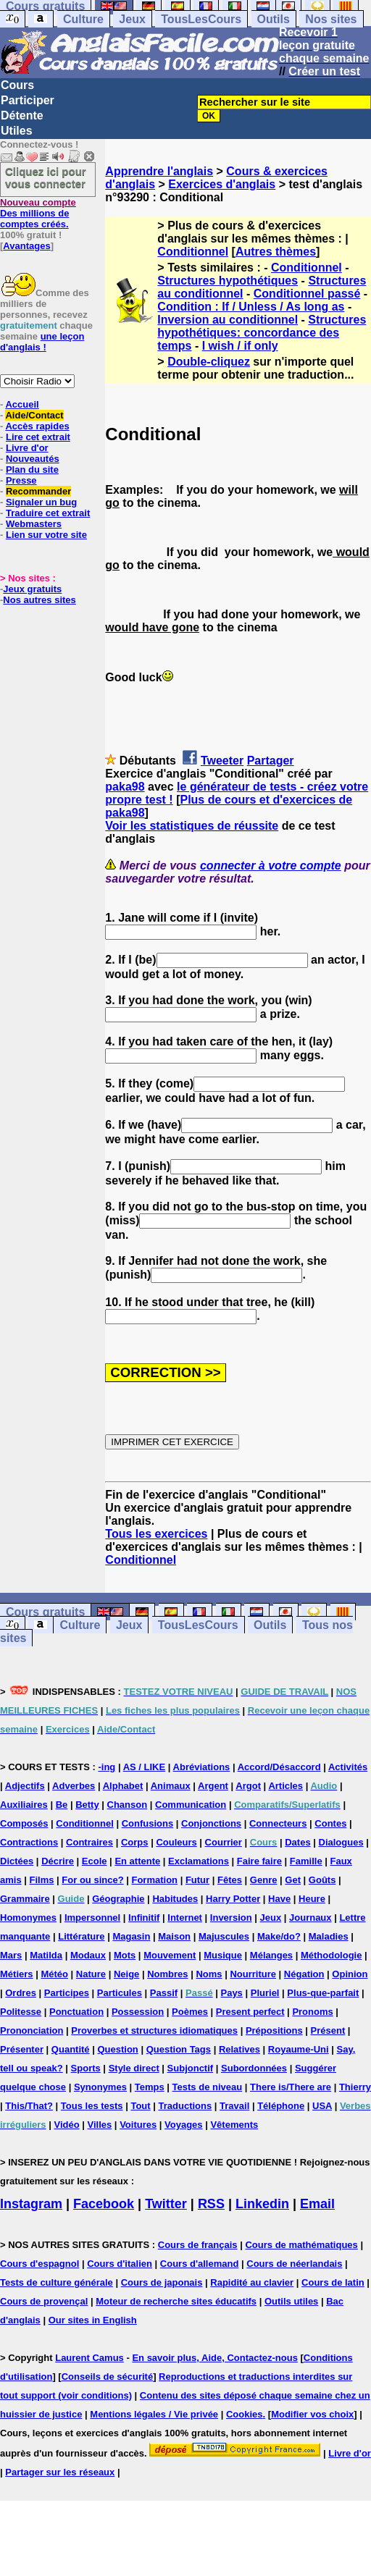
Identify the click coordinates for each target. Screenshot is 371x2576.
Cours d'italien (119, 2263)
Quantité (70, 2049)
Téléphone (280, 2105)
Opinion (349, 1974)
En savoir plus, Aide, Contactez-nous (215, 2357)
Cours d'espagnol (39, 2263)
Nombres (167, 1974)
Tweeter (222, 760)
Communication (190, 1804)
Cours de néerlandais (294, 2263)
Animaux (171, 1785)
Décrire (57, 1861)
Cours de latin (332, 2282)
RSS (211, 2204)
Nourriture (253, 1974)
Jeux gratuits (32, 589)
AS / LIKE (144, 1766)
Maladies (329, 1936)
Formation (154, 1879)
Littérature (81, 1936)
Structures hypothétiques (227, 280)
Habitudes (175, 1898)
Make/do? (279, 1936)
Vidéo (66, 2124)
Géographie (118, 1898)
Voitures (138, 2124)
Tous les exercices (156, 1534)
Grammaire (25, 1898)
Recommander (38, 491)
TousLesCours (201, 19)
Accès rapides (37, 426)
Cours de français (198, 2244)
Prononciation (31, 2030)
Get (293, 1879)
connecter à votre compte (270, 865)
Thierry (355, 2087)
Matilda (46, 1955)
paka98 (124, 786)
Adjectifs (25, 1785)
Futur (197, 1879)
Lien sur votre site (46, 534)
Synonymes (100, 2087)
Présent (328, 2030)
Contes (330, 1823)
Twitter (166, 2204)
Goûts (322, 1879)
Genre (264, 1879)
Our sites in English (93, 2320)
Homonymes (28, 1917)
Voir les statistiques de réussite (191, 826)
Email (317, 2204)
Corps (135, 1842)
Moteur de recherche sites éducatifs (176, 2301)
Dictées (16, 1861)
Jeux (132, 19)
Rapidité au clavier (251, 2282)
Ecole (94, 1861)
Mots (125, 1955)
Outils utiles (291, 2301)
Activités (347, 1766)
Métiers (16, 1974)
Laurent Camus (89, 2357)
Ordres (20, 1992)
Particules (119, 1992)
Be (62, 1804)
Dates (297, 1842)
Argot (248, 1785)
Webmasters (34, 523)
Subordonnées (254, 2068)
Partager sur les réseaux (59, 2472)
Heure (312, 1898)
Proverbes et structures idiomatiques (154, 2030)
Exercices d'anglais (221, 184)
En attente (137, 1861)
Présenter (21, 2049)
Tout (140, 2105)
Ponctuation (76, 2011)
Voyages (183, 2124)
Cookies (244, 2414)
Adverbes (73, 1785)
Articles (285, 1785)
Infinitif (143, 1917)
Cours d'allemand (199, 2263)
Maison (174, 1936)
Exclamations (198, 1861)
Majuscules (224, 1936)
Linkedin (262, 2204)
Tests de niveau (207, 2087)
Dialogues (341, 1842)
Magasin (131, 1936)
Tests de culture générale (56, 2282)
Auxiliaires (24, 1804)
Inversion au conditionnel (227, 319)
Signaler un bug (41, 502)
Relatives (239, 2049)
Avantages (26, 245)
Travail (234, 2105)
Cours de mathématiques (301, 2244)
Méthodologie (331, 1955)
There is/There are (290, 2087)
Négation (304, 1974)
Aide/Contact (34, 415)
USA (322, 2105)
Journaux (310, 1917)
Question (117, 2049)
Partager (270, 760)
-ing (106, 1766)
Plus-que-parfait (323, 1992)
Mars (11, 1955)
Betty (87, 1804)
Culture (83, 19)
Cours (17, 85)
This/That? (29, 2105)
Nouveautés (32, 458)
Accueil (21, 404)
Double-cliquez (208, 361)
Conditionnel (192, 251)
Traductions (185, 2105)
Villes (100, 2124)
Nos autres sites (39, 599)
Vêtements (234, 2124)
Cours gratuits (45, 1612)
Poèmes (190, 2011)
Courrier (223, 1842)
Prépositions (274, 2030)
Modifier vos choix (312, 2414)
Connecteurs (278, 1823)
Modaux (88, 1955)
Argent (213, 1785)
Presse (21, 480)
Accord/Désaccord (279, 1766)
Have (279, 1898)
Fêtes (229, 1879)
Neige (126, 1974)
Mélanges (271, 1955)
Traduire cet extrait (48, 513)
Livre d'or (27, 447)
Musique (223, 1955)
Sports (86, 2068)
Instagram (31, 2204)
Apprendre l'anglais (159, 171)
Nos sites (331, 19)
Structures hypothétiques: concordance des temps (261, 332)
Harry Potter (233, 1898)
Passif (164, 1992)
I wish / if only (240, 346)
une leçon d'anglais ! (42, 342)
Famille (306, 1861)
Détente (22, 115)
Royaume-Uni (298, 2049)
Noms (209, 1974)
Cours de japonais (162, 2282)
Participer (27, 100)
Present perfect (250, 2011)
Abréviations (201, 1766)
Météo (54, 1974)
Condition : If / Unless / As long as (250, 306)
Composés (24, 1823)
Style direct (134, 2068)
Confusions (148, 1823)
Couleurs (176, 1842)
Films (42, 1879)
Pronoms (312, 2011)
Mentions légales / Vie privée (154, 2414)
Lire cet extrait (38, 437)
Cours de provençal (44, 2301)
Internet (184, 1917)
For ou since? (92, 1879)
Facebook (103, 2204)
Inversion (231, 1917)
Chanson (127, 1804)
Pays (231, 1992)
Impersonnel (92, 1917)
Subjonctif (190, 2068)
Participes (66, 1992)
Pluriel (265, 1992)
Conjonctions (211, 1823)
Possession (138, 2011)
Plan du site (32, 469)
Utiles (17, 131)
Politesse (20, 2011)
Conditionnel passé (307, 293)
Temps (149, 2087)
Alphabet (123, 1785)
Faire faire (259, 1861)
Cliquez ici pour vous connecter (45, 177)
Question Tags (178, 2049)
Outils (273, 19)
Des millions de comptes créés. (38, 213)
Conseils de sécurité (107, 2376)
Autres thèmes (275, 251)
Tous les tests (92, 2105)
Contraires (89, 1842)
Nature (91, 1974)
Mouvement (169, 1955)
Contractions (29, 1842)
